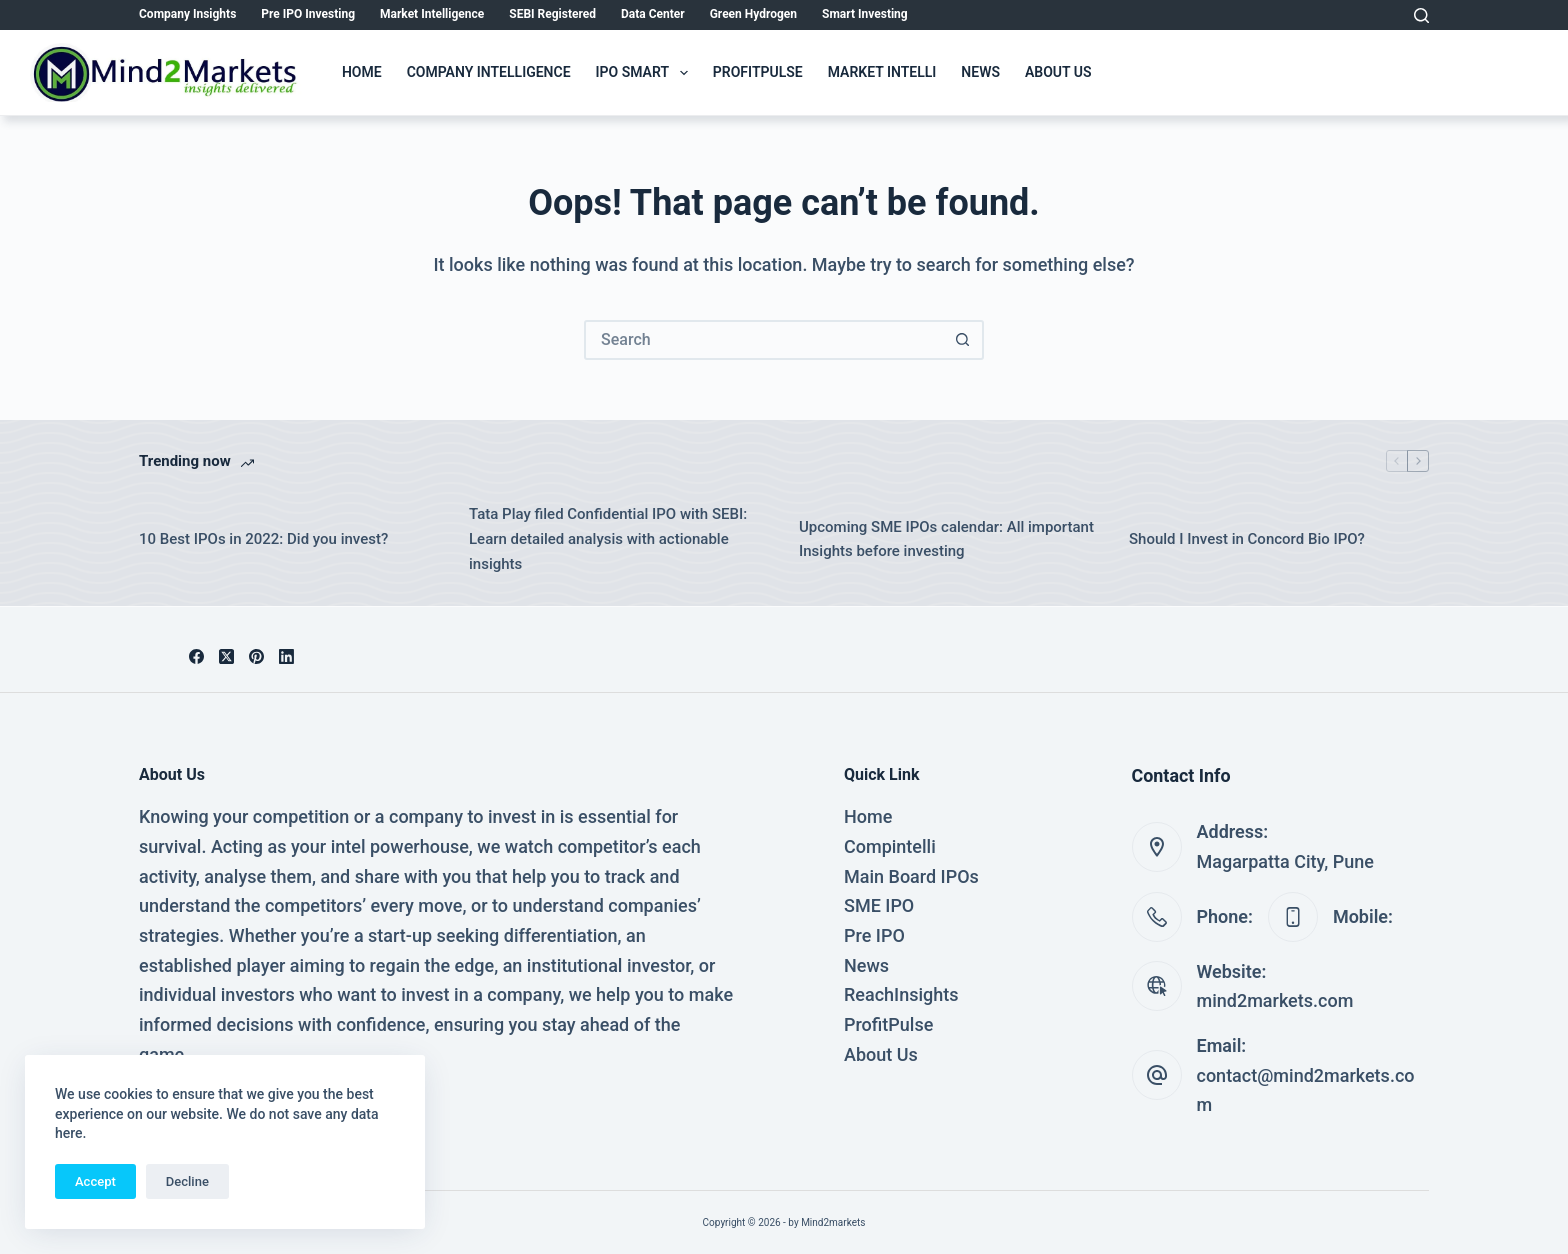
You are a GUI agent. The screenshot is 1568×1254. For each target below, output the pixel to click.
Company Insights (187, 14)
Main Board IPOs (911, 876)
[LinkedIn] (286, 656)
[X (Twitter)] (226, 656)
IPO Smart (646, 73)
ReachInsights (901, 994)
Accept (95, 1181)
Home (362, 72)
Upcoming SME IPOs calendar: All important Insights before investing (946, 539)
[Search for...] (764, 340)
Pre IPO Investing (308, 14)
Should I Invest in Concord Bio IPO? (1247, 539)
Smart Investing (865, 14)
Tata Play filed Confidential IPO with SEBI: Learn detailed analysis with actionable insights (608, 539)
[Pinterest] (256, 656)
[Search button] (962, 340)
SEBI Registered (552, 14)
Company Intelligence (489, 72)
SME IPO (879, 905)
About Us (1058, 72)
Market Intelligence (432, 14)
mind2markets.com (1275, 1000)
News (980, 72)
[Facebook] (196, 656)
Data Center (653, 14)
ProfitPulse (758, 72)
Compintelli (890, 846)
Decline (187, 1181)
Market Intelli (882, 72)
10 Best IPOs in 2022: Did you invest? (263, 539)
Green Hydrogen (753, 14)
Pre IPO (874, 935)
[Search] (1421, 15)
